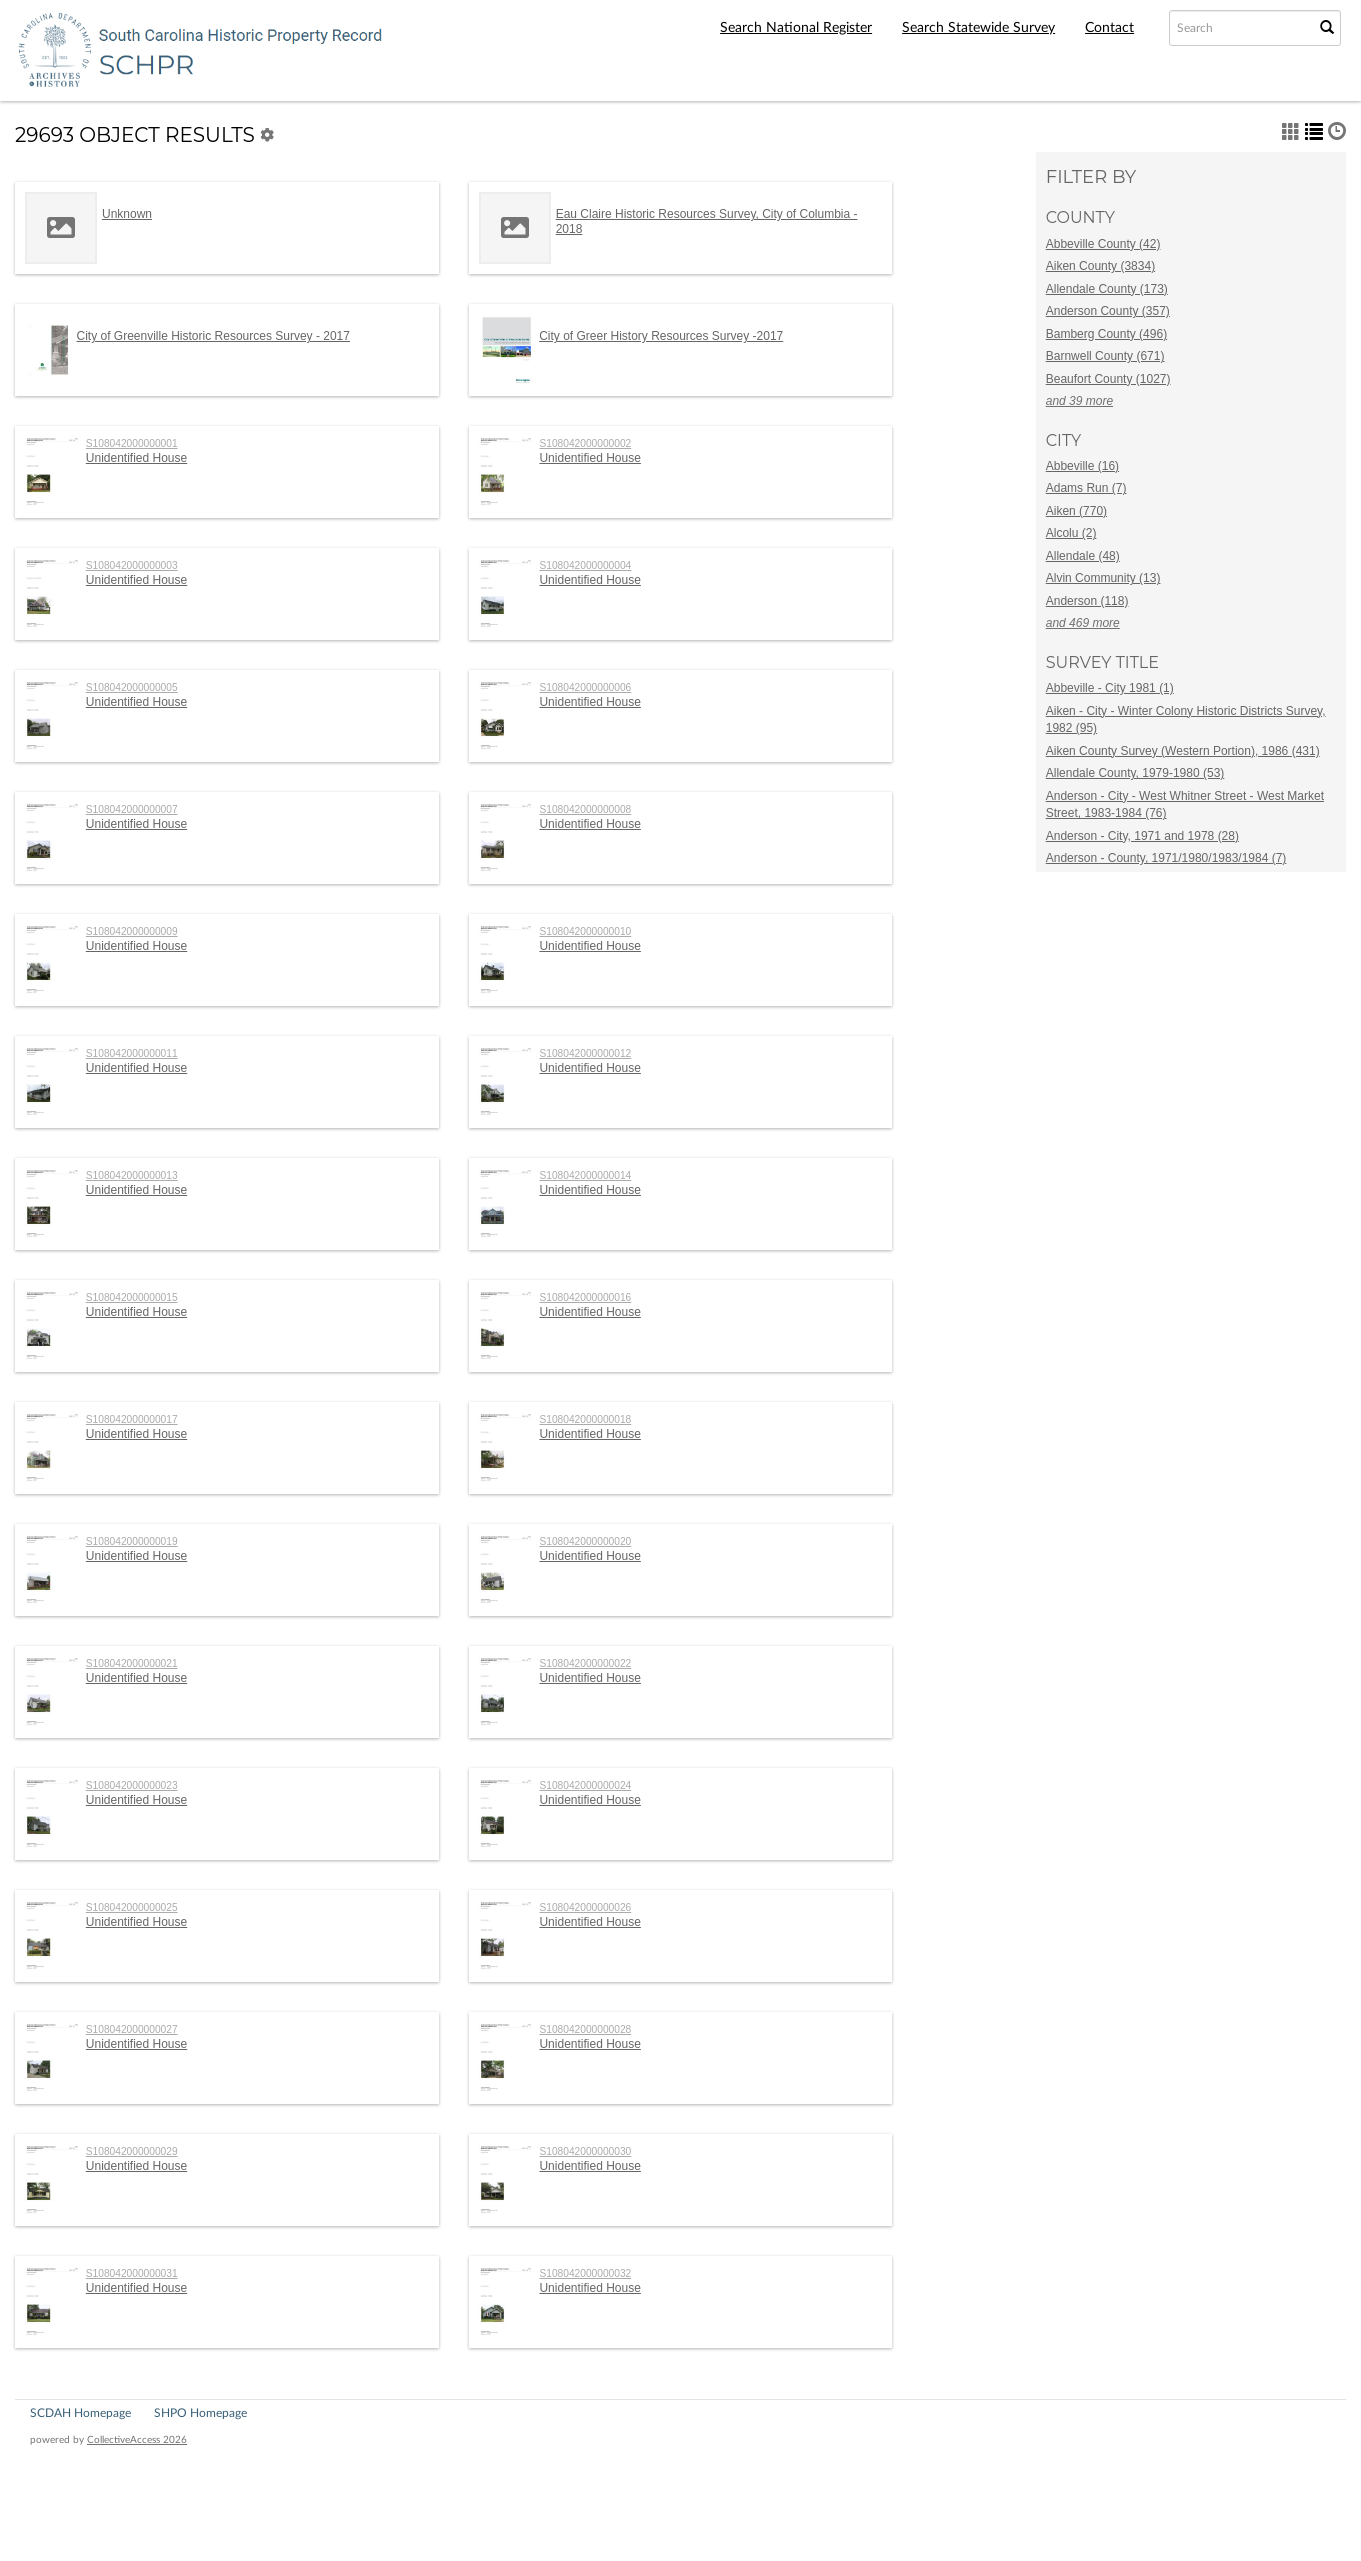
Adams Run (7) (1086, 488)
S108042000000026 (585, 1907)
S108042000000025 (132, 1907)
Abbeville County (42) (1103, 244)
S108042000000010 (585, 931)
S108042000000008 (585, 809)
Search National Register (796, 28)
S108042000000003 (132, 565)
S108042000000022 (585, 1663)
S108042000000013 (132, 1175)
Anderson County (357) (1108, 311)
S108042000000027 (132, 2029)
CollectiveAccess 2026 (137, 2440)
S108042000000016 (585, 1297)
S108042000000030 (585, 2151)
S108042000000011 (132, 1053)
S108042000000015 (132, 1297)
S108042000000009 (132, 931)
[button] (1291, 131)
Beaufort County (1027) (1108, 379)
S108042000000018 (585, 1419)
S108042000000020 (585, 1541)
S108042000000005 (132, 687)
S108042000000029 (132, 2151)
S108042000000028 (585, 2029)
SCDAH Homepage (80, 2413)
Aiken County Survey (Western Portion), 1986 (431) (1183, 751)
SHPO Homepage (200, 2413)
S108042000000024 (585, 1785)
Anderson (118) (1087, 601)
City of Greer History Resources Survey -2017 (661, 336)
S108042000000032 (585, 2273)
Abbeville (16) (1082, 466)
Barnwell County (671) (1105, 356)
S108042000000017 (132, 1419)
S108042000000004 (585, 565)
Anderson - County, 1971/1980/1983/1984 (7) (1166, 858)
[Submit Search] (1327, 28)
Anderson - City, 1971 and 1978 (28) (1142, 836)
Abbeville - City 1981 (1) (1110, 688)
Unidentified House (136, 458)
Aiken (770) (1076, 511)
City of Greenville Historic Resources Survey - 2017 (213, 336)
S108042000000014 (585, 1175)
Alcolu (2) (1071, 533)
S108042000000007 (132, 809)
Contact (1109, 28)
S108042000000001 (132, 443)
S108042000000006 (585, 687)
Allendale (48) (1083, 556)
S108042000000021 (132, 1663)
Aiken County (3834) (1100, 266)
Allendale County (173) (1107, 289)
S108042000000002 (585, 443)
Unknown (127, 214)
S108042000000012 (585, 1053)
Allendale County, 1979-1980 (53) (1135, 773)
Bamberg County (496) (1106, 334)
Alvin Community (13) (1103, 578)
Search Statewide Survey (978, 28)
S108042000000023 (132, 1785)
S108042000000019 (132, 1541)
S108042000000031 (132, 2273)
